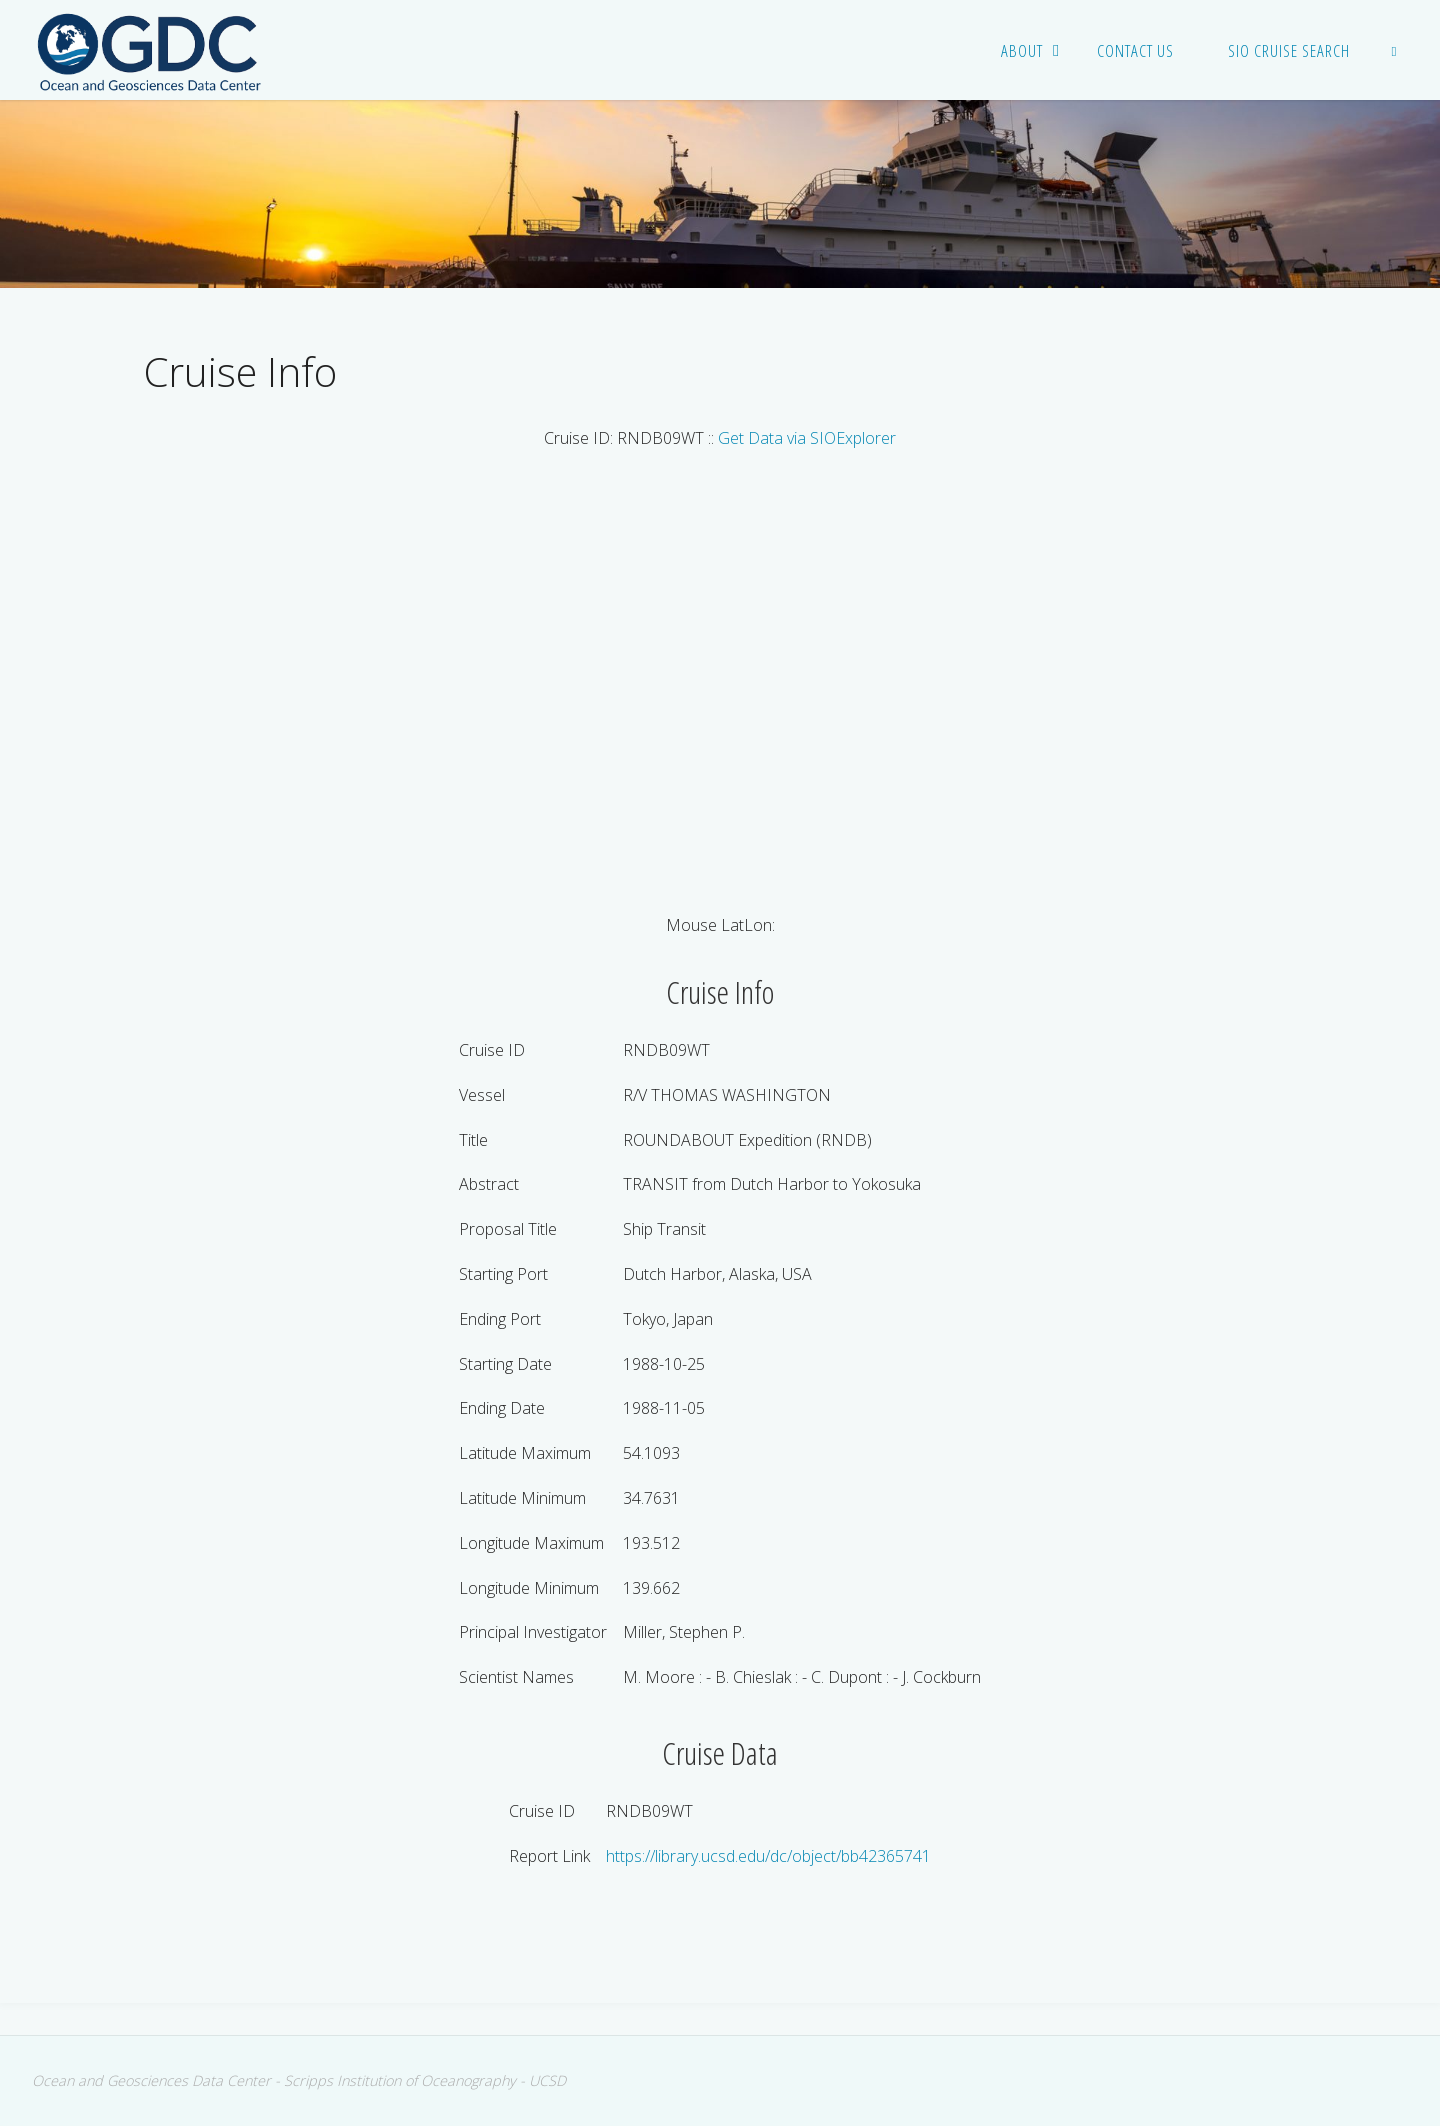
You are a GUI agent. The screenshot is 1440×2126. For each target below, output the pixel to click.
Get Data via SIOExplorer (807, 438)
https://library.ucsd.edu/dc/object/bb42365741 (768, 1856)
